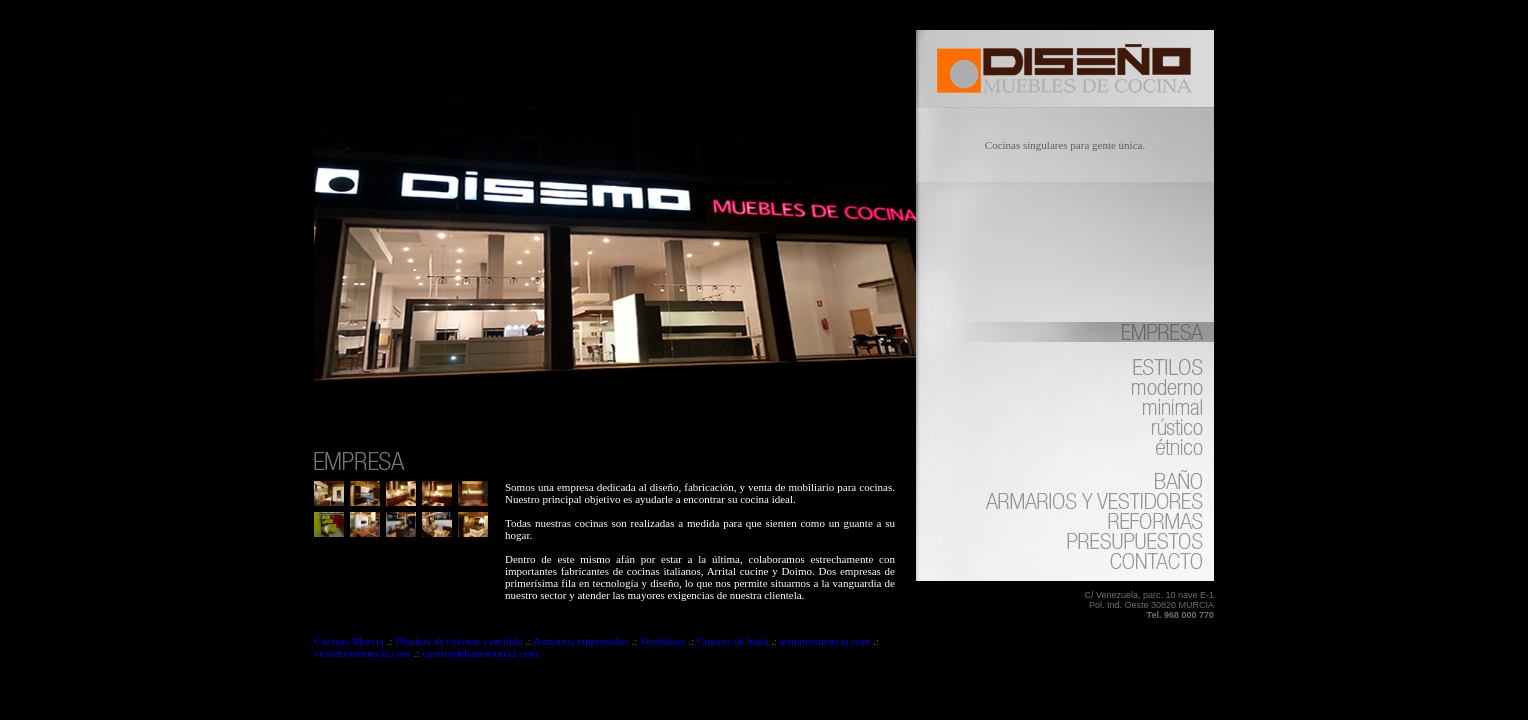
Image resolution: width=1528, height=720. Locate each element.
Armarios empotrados (581, 641)
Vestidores (663, 641)
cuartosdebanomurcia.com (480, 653)
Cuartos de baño (732, 641)
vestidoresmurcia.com (362, 653)
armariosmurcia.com (825, 641)
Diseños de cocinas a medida (458, 641)
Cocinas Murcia (350, 641)
